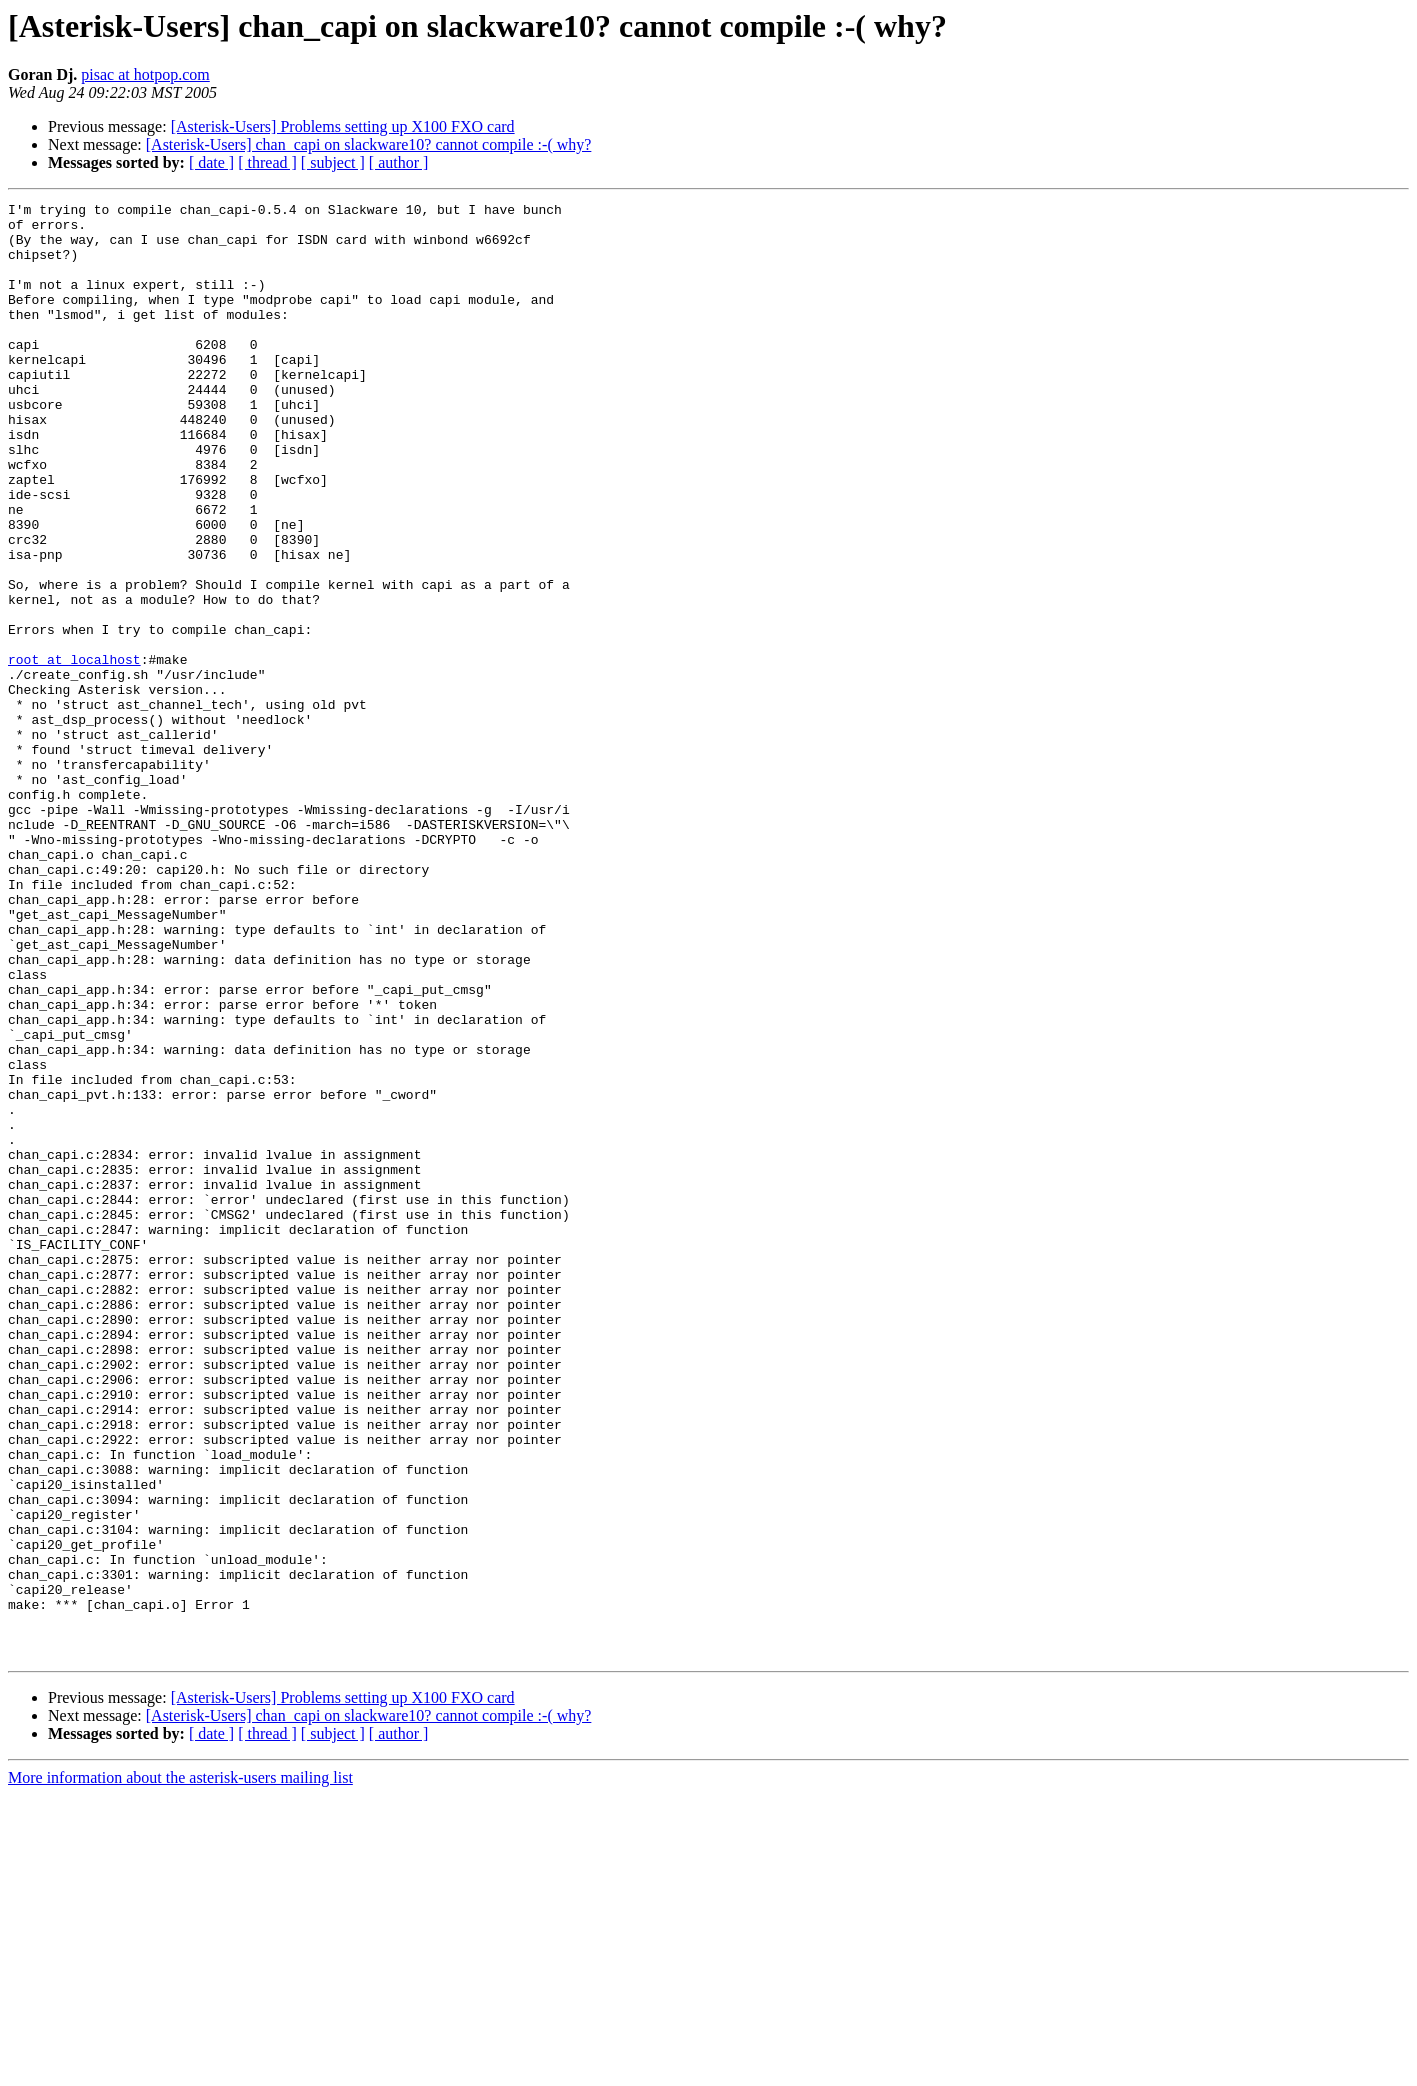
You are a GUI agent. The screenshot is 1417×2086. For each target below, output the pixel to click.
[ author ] (399, 162)
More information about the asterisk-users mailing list (180, 2068)
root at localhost (74, 752)
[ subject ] (333, 162)
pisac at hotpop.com (145, 74)
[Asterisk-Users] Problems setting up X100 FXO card (343, 126)
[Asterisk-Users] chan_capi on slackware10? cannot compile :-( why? (369, 144)
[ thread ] (267, 162)
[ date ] (211, 162)
